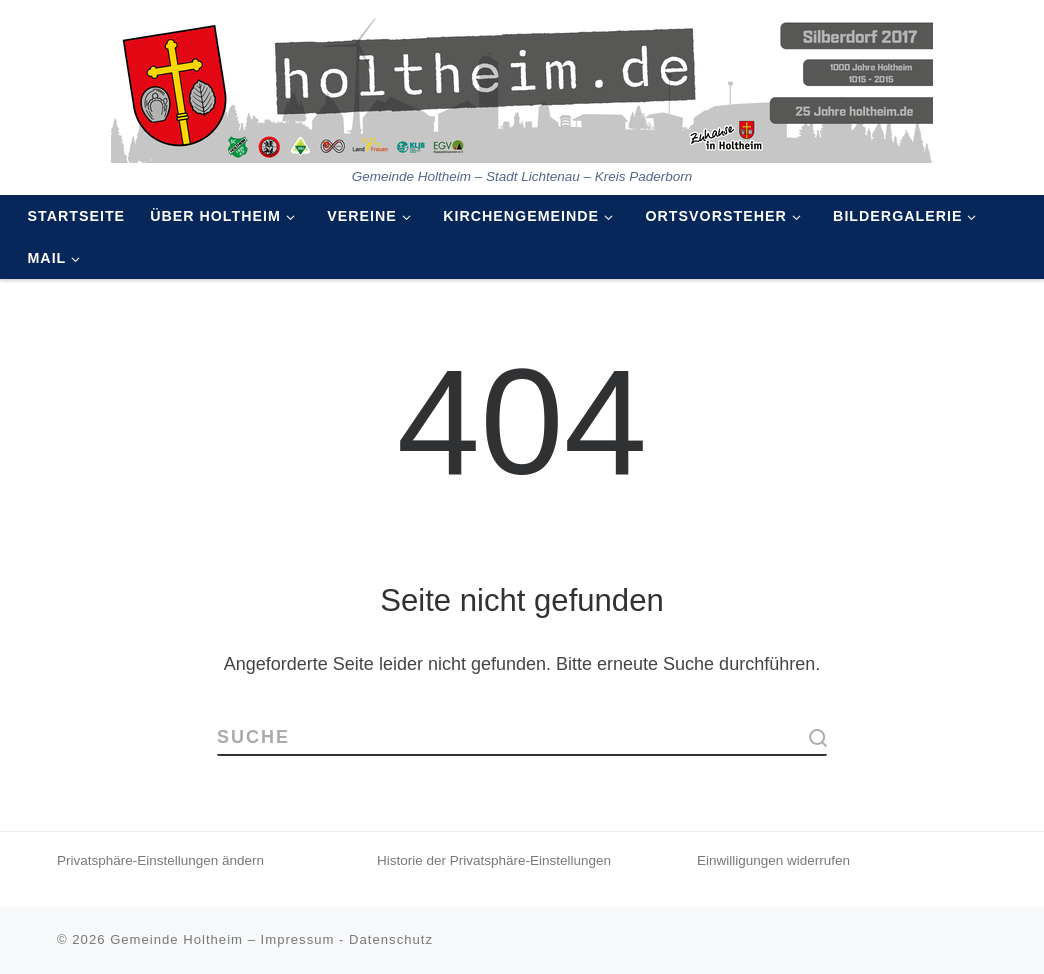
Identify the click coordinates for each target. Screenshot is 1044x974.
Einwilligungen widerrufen (773, 860)
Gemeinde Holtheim (176, 939)
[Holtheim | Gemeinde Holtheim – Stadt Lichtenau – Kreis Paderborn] (522, 84)
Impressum (298, 939)
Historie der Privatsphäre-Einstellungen (494, 860)
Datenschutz (391, 939)
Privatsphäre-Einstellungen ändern (160, 860)
